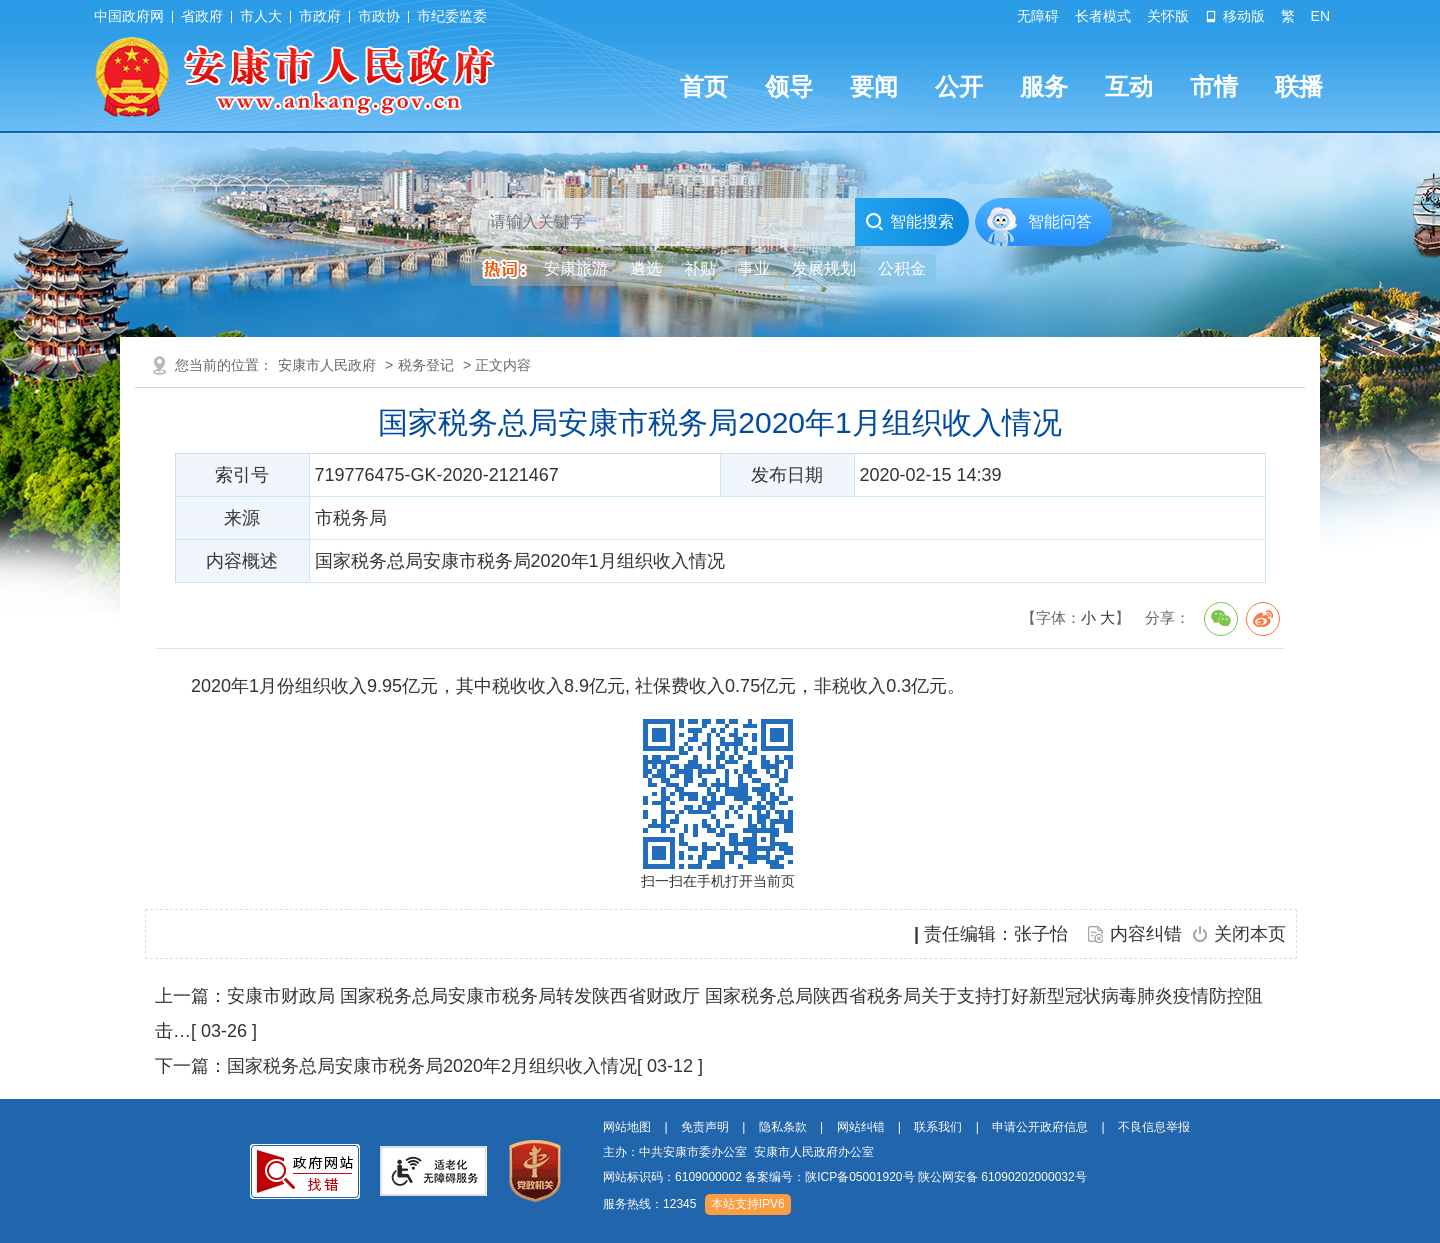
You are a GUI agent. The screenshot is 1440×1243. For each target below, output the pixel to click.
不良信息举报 (1154, 1127)
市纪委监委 (452, 16)
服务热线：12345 (649, 1204)
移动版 (1235, 16)
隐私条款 (783, 1127)
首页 (704, 86)
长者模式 (1103, 16)
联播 (1299, 86)
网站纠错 (861, 1127)
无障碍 (1038, 16)
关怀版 (1168, 16)
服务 (1044, 86)
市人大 (261, 16)
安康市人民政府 (327, 365)
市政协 (379, 16)
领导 (789, 86)
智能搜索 (909, 222)
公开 (959, 86)
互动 (1129, 86)
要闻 (874, 86)
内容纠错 (1146, 934)
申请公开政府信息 (1040, 1127)
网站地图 (627, 1127)
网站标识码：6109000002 (845, 1177)
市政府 (320, 16)
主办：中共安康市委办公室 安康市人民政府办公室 (738, 1152)
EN (1320, 16)
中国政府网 (129, 16)
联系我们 (938, 1127)
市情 (1214, 86)
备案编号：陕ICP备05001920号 (829, 1177)
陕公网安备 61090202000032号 (1002, 1177)
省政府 (202, 16)
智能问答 (1060, 221)
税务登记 (426, 365)
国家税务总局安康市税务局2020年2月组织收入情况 (432, 1066)
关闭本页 (1250, 934)
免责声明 (705, 1127)
